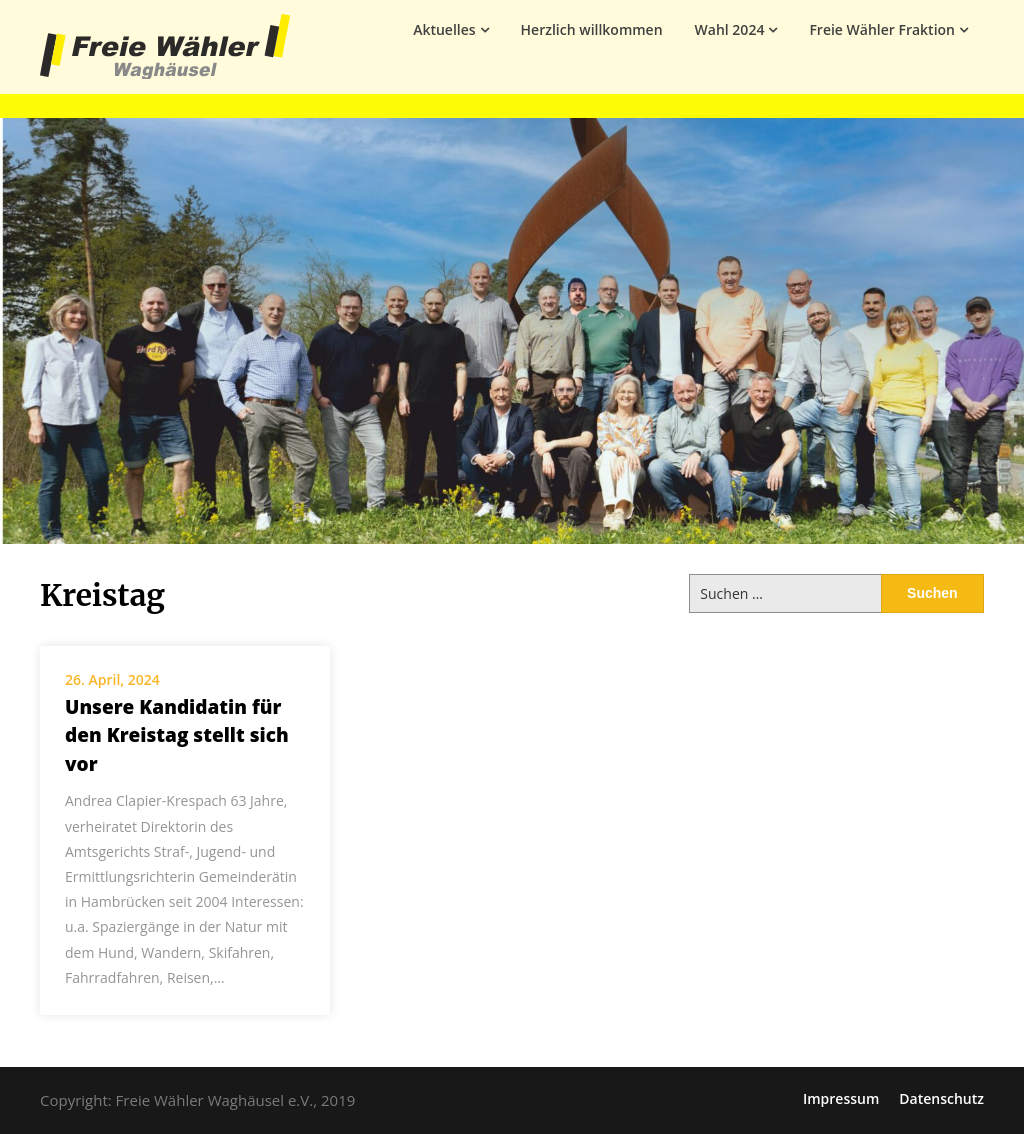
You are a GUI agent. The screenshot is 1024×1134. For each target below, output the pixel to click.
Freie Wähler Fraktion (882, 29)
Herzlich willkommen (592, 29)
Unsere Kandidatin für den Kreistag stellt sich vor (177, 735)
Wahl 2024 (730, 29)
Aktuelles (444, 29)
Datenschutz (941, 1099)
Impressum (841, 1099)
